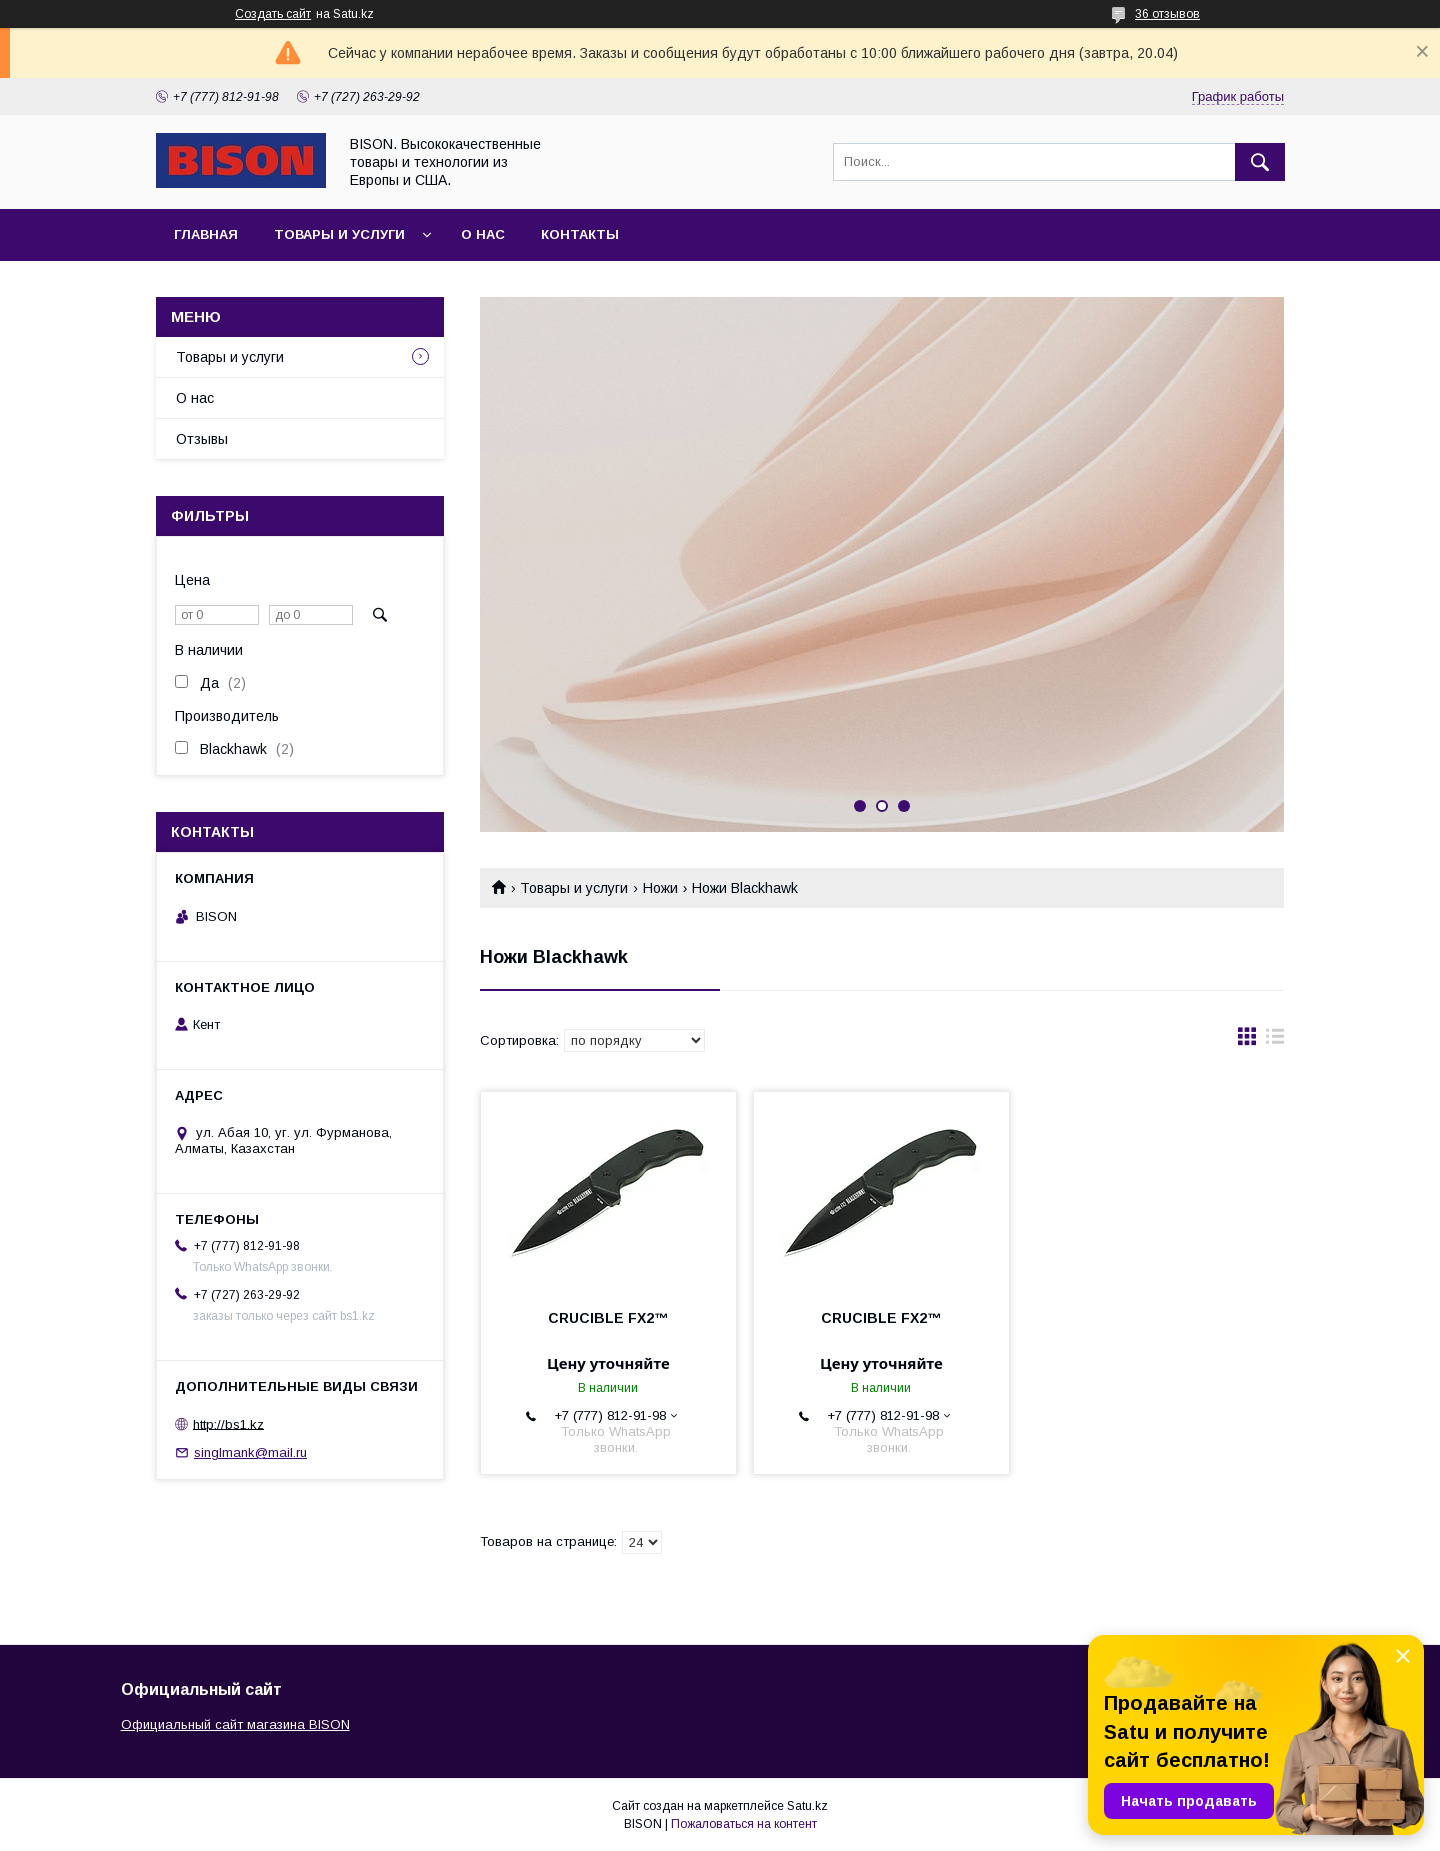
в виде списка (1275, 1041)
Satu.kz (807, 1806)
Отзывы (202, 439)
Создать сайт (273, 14)
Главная (206, 234)
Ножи (660, 888)
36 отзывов (1167, 14)
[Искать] (1260, 162)
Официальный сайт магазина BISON (235, 1724)
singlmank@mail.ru (250, 1452)
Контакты (580, 234)
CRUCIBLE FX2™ (608, 1318)
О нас (483, 234)
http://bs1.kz (228, 1423)
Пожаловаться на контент (744, 1824)
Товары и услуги (339, 234)
